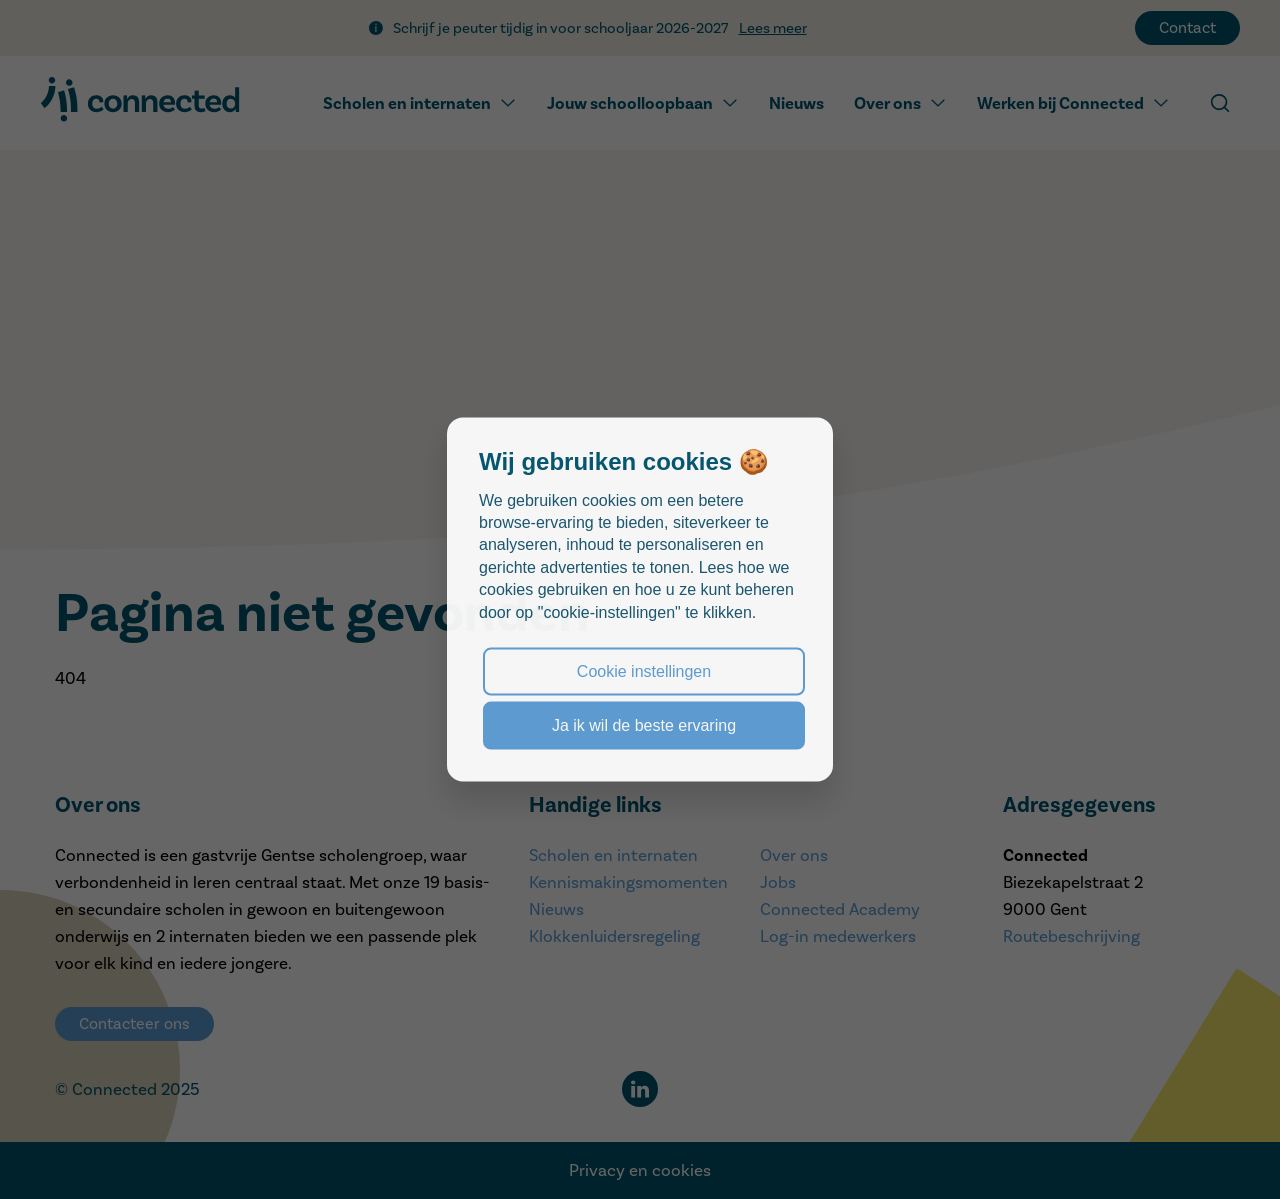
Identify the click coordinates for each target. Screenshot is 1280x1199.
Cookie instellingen (644, 670)
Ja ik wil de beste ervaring (644, 725)
